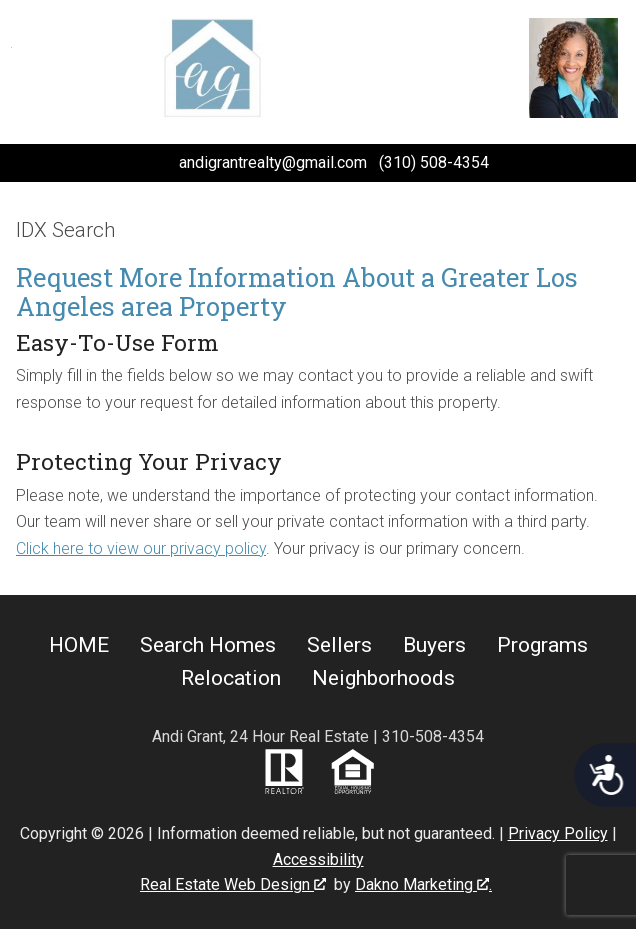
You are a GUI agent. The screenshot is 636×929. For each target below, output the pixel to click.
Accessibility (318, 859)
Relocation (231, 678)
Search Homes (208, 645)
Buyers (434, 645)
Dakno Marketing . (423, 884)
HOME (79, 645)
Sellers (339, 645)
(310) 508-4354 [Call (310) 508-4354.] (434, 162)
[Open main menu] (36, 72)
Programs (542, 645)
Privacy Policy (558, 833)
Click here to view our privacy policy (141, 548)
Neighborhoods (383, 678)
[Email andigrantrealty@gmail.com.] (257, 163)
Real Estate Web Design (233, 884)
